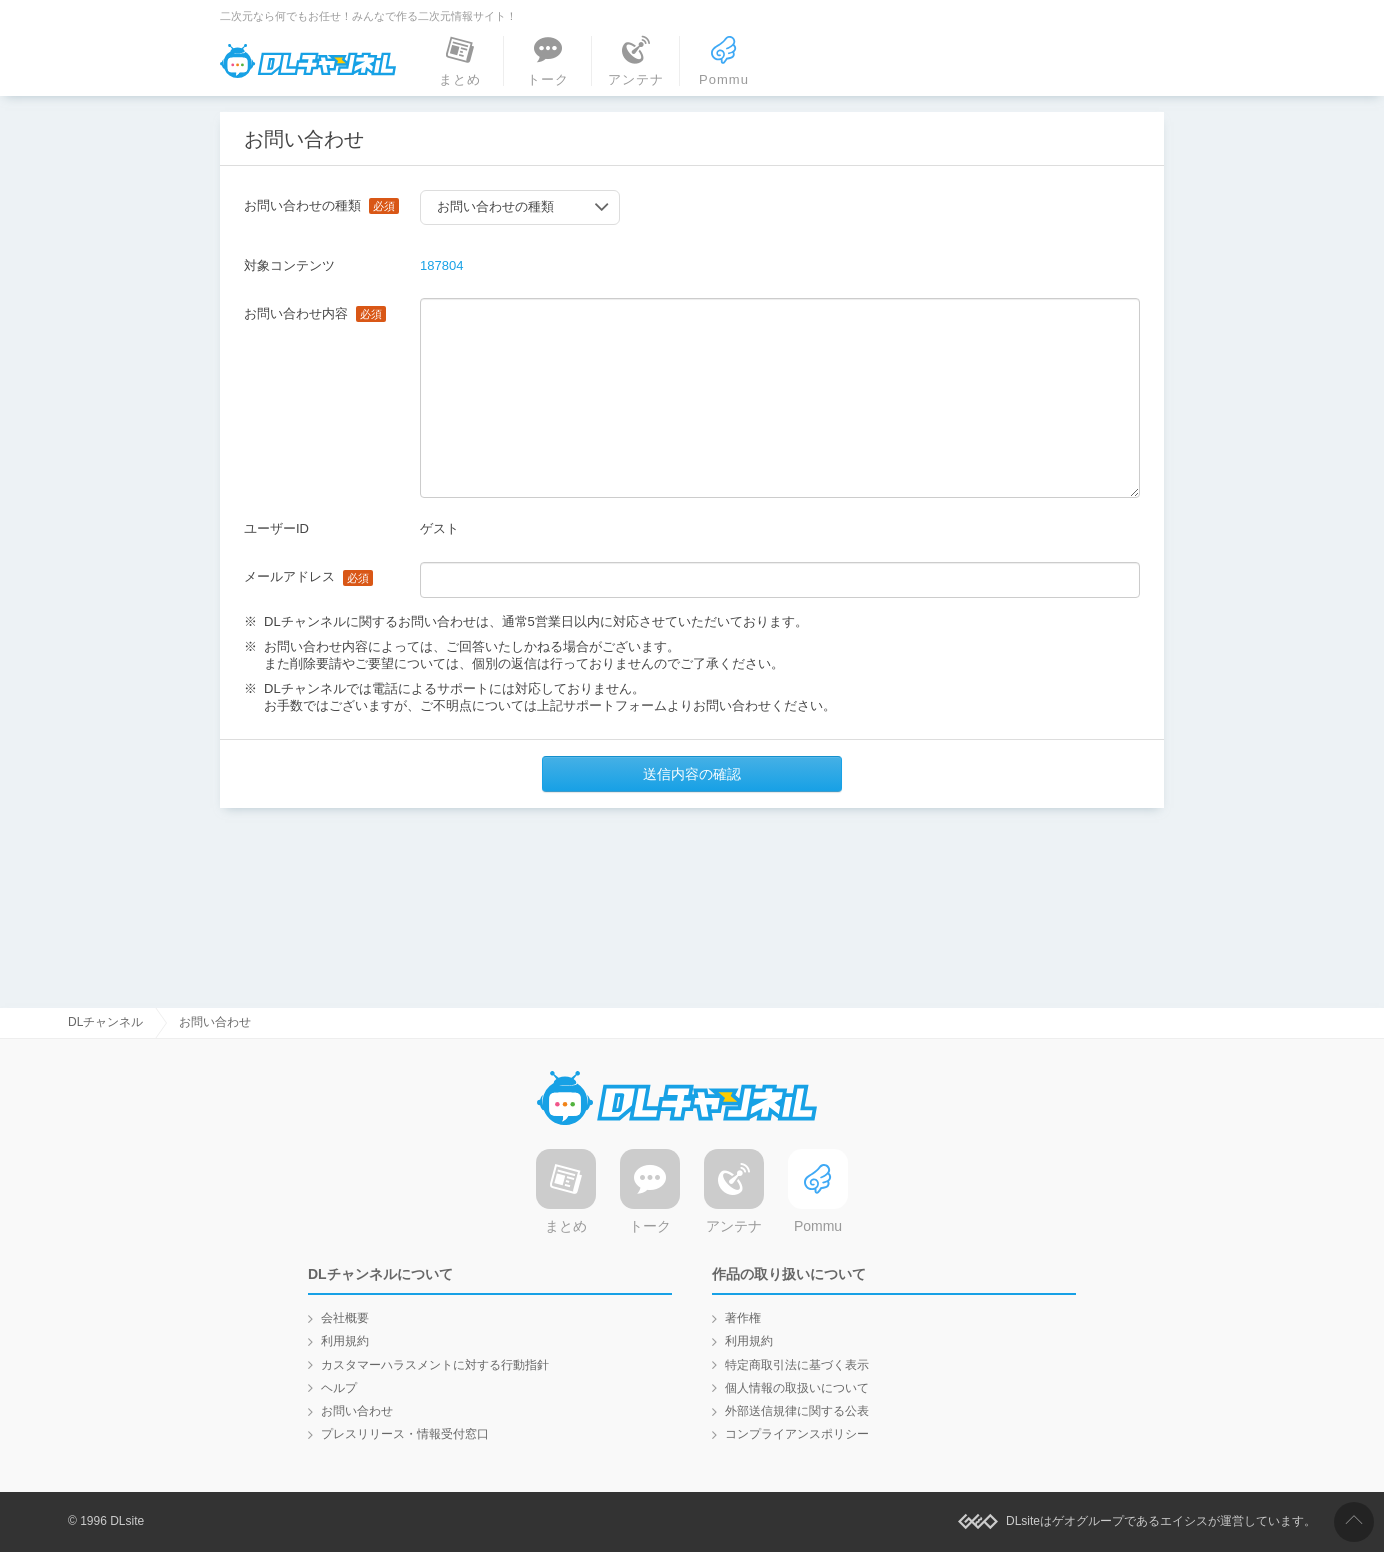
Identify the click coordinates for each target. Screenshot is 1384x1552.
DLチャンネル (308, 61)
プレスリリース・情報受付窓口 (405, 1434)
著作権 (743, 1318)
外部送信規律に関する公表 (797, 1411)
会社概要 (345, 1318)
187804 (441, 265)
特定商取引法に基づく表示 (797, 1365)
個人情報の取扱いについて (797, 1388)
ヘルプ (339, 1388)
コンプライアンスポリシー (797, 1434)
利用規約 (345, 1341)
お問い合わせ (357, 1411)
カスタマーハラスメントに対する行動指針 (435, 1365)
